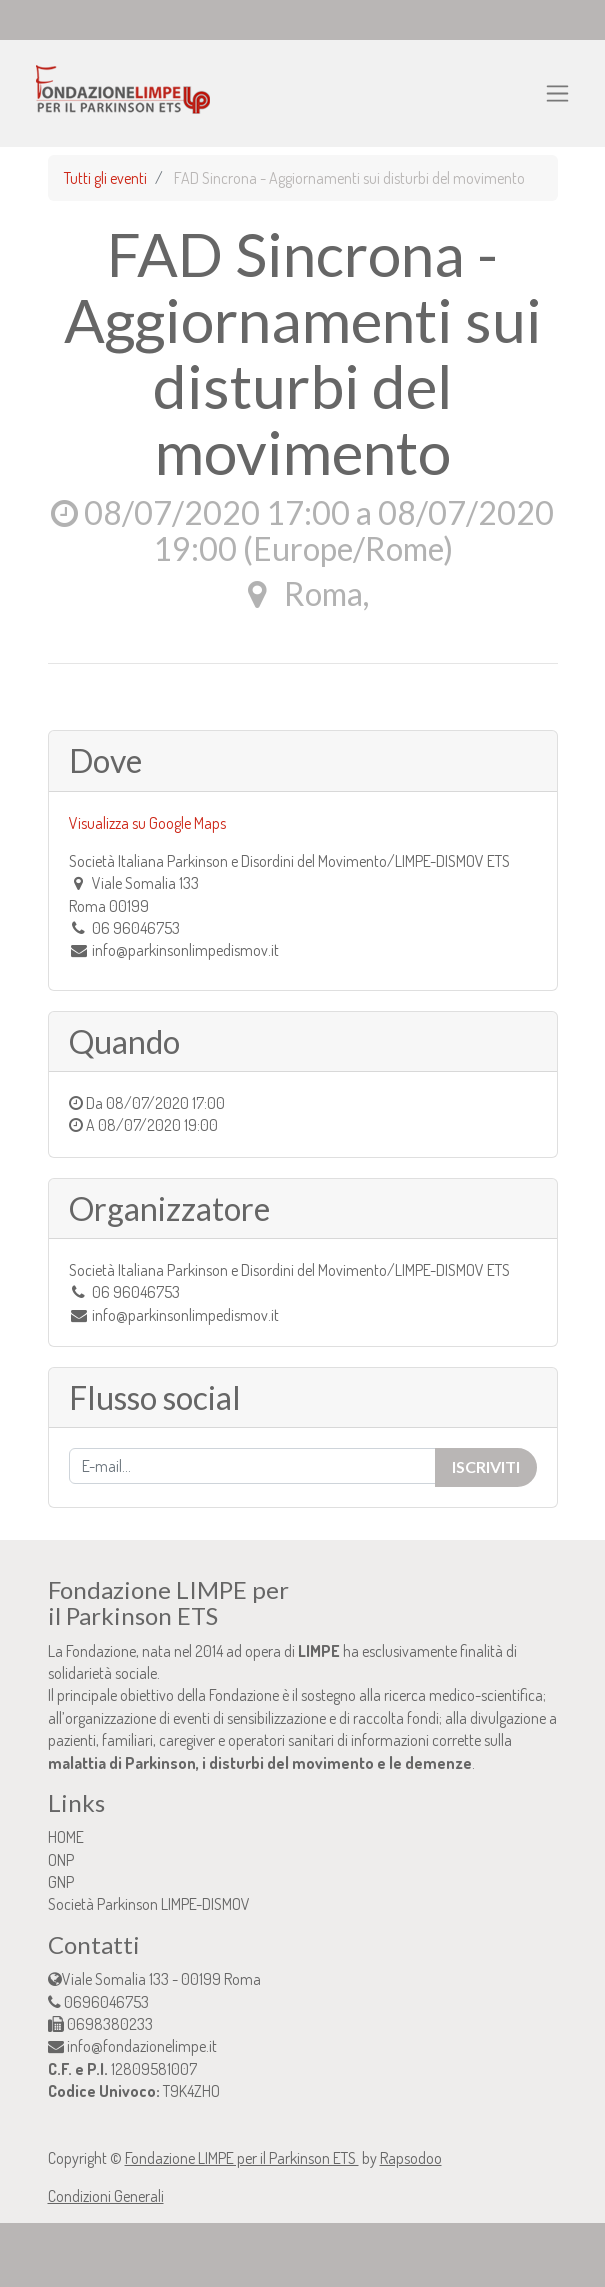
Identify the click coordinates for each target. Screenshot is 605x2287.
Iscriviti (486, 1466)
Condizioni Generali (106, 2196)
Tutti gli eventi (105, 178)
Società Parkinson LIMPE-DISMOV (149, 1904)
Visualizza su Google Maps (147, 823)
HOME (66, 1837)
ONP (61, 1860)
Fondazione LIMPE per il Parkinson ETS (242, 2158)
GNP (61, 1882)
